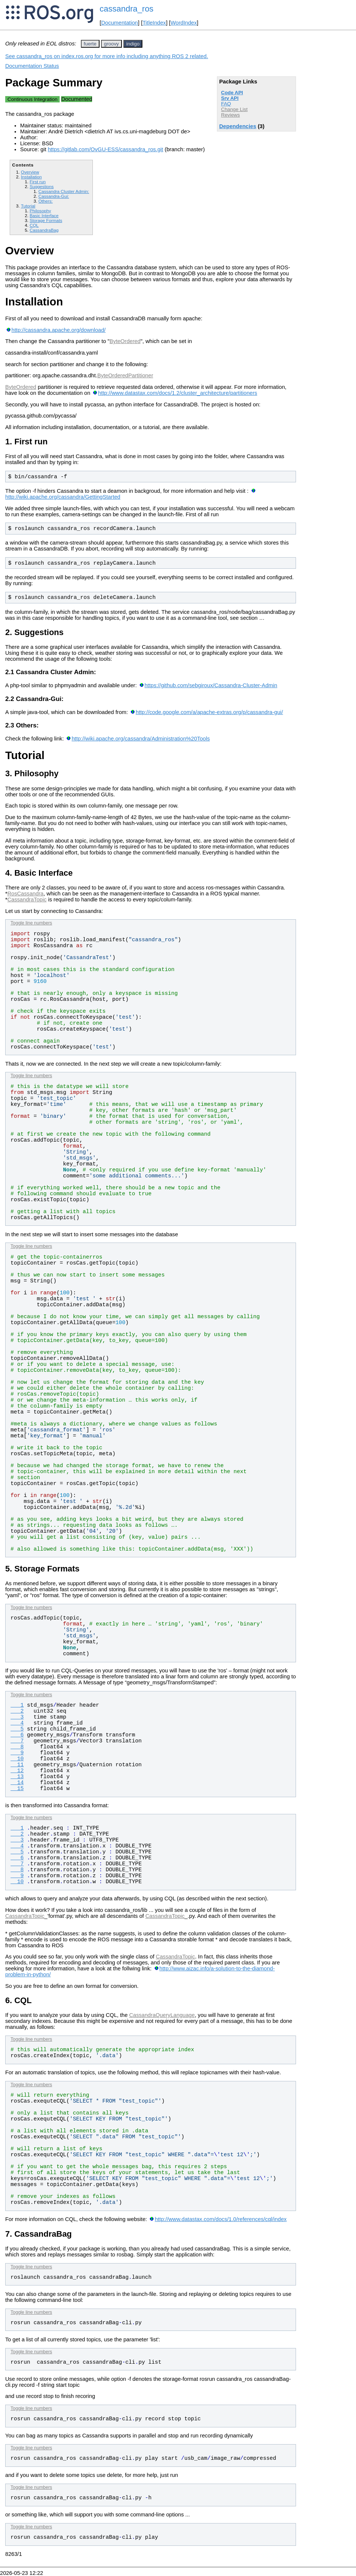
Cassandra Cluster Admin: (63, 191)
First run (37, 181)
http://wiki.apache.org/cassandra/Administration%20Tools (141, 739)
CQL (33, 225)
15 (16, 1789)
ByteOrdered (125, 341)
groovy (111, 44)
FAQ (226, 104)
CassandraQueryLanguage (162, 2015)
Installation (31, 176)
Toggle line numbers (31, 923)
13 (16, 1777)
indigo (133, 44)
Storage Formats (45, 220)
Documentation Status (32, 66)
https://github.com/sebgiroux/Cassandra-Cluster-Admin (211, 685)
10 (16, 1759)
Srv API (230, 98)
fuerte (90, 44)
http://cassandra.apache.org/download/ (59, 330)
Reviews (230, 115)
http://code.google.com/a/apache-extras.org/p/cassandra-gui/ (209, 712)
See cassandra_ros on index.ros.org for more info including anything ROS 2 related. (106, 56)
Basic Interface (44, 215)
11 (16, 1765)
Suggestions (41, 186)
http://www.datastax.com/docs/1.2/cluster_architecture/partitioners (177, 393)
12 (16, 1771)
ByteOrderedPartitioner (125, 375)
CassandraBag (44, 230)
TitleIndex (154, 23)
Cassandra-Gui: (53, 196)
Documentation (119, 23)
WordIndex (183, 23)
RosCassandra (25, 894)
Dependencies (237, 126)
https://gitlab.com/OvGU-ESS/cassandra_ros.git (105, 149)
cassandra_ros (126, 8)
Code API (232, 92)
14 (16, 1783)
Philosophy (40, 210)
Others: (45, 201)
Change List (234, 109)
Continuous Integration (32, 99)
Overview (30, 171)
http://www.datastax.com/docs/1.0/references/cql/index (221, 2219)
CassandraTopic (27, 899)
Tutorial (28, 205)
